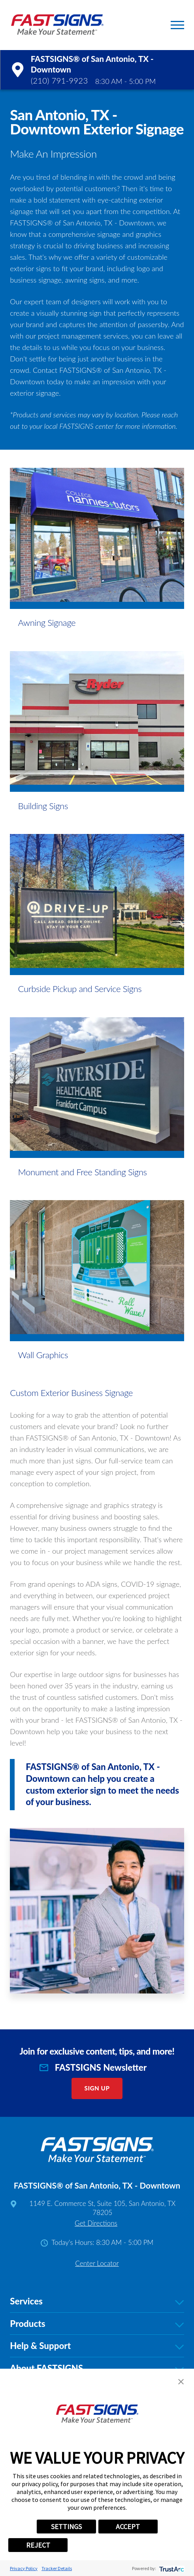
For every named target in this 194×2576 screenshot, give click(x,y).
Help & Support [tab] (97, 2346)
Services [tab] (97, 2301)
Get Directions (96, 2223)
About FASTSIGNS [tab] (97, 2368)
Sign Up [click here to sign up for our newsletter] (97, 2088)
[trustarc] (171, 2568)
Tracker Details (56, 2568)
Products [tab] (97, 2324)
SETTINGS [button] (66, 2526)
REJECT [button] (38, 2545)
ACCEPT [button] (128, 2526)
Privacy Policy (24, 2568)
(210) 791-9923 (59, 80)
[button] (177, 25)
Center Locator (97, 2263)
